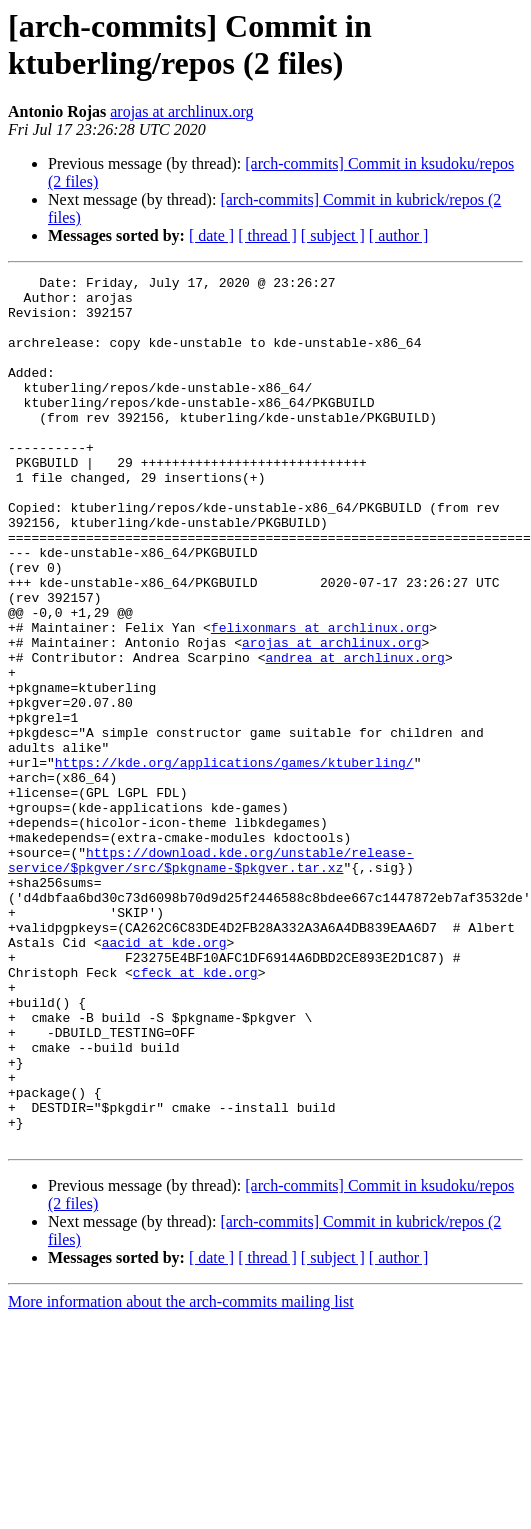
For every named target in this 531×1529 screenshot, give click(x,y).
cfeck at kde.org (195, 1113)
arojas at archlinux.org (181, 111)
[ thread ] (267, 235)
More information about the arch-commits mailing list (181, 1475)
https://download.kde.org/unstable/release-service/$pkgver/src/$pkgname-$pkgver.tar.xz (211, 978)
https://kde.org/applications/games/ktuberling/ (234, 861)
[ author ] (399, 235)
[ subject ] (333, 235)
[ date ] (211, 235)
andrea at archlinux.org (354, 735)
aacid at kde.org (164, 1077)
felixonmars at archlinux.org (320, 699)
